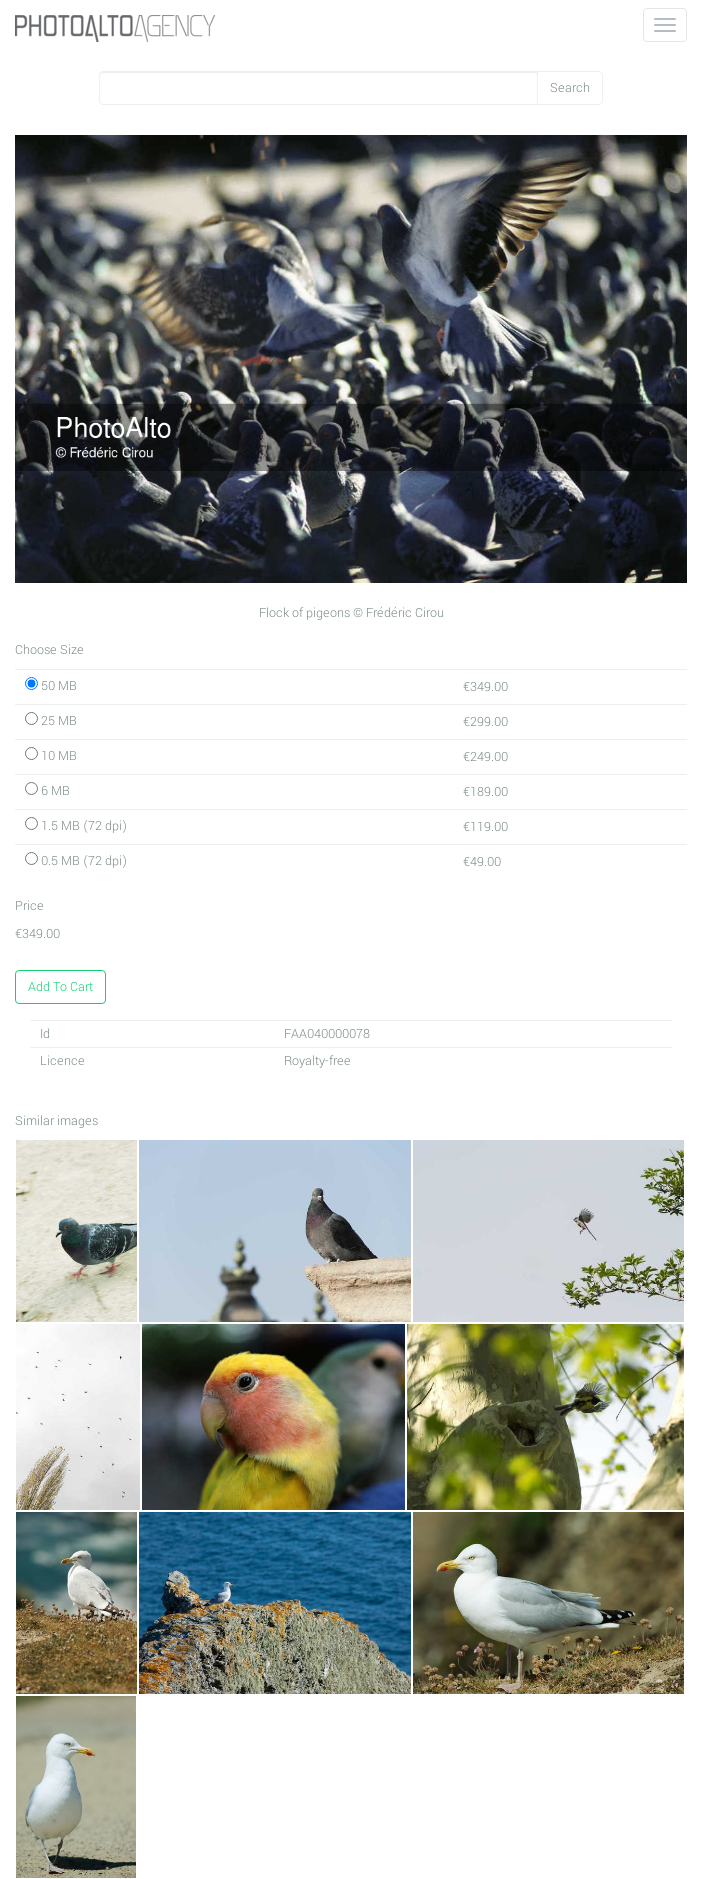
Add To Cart (60, 987)
